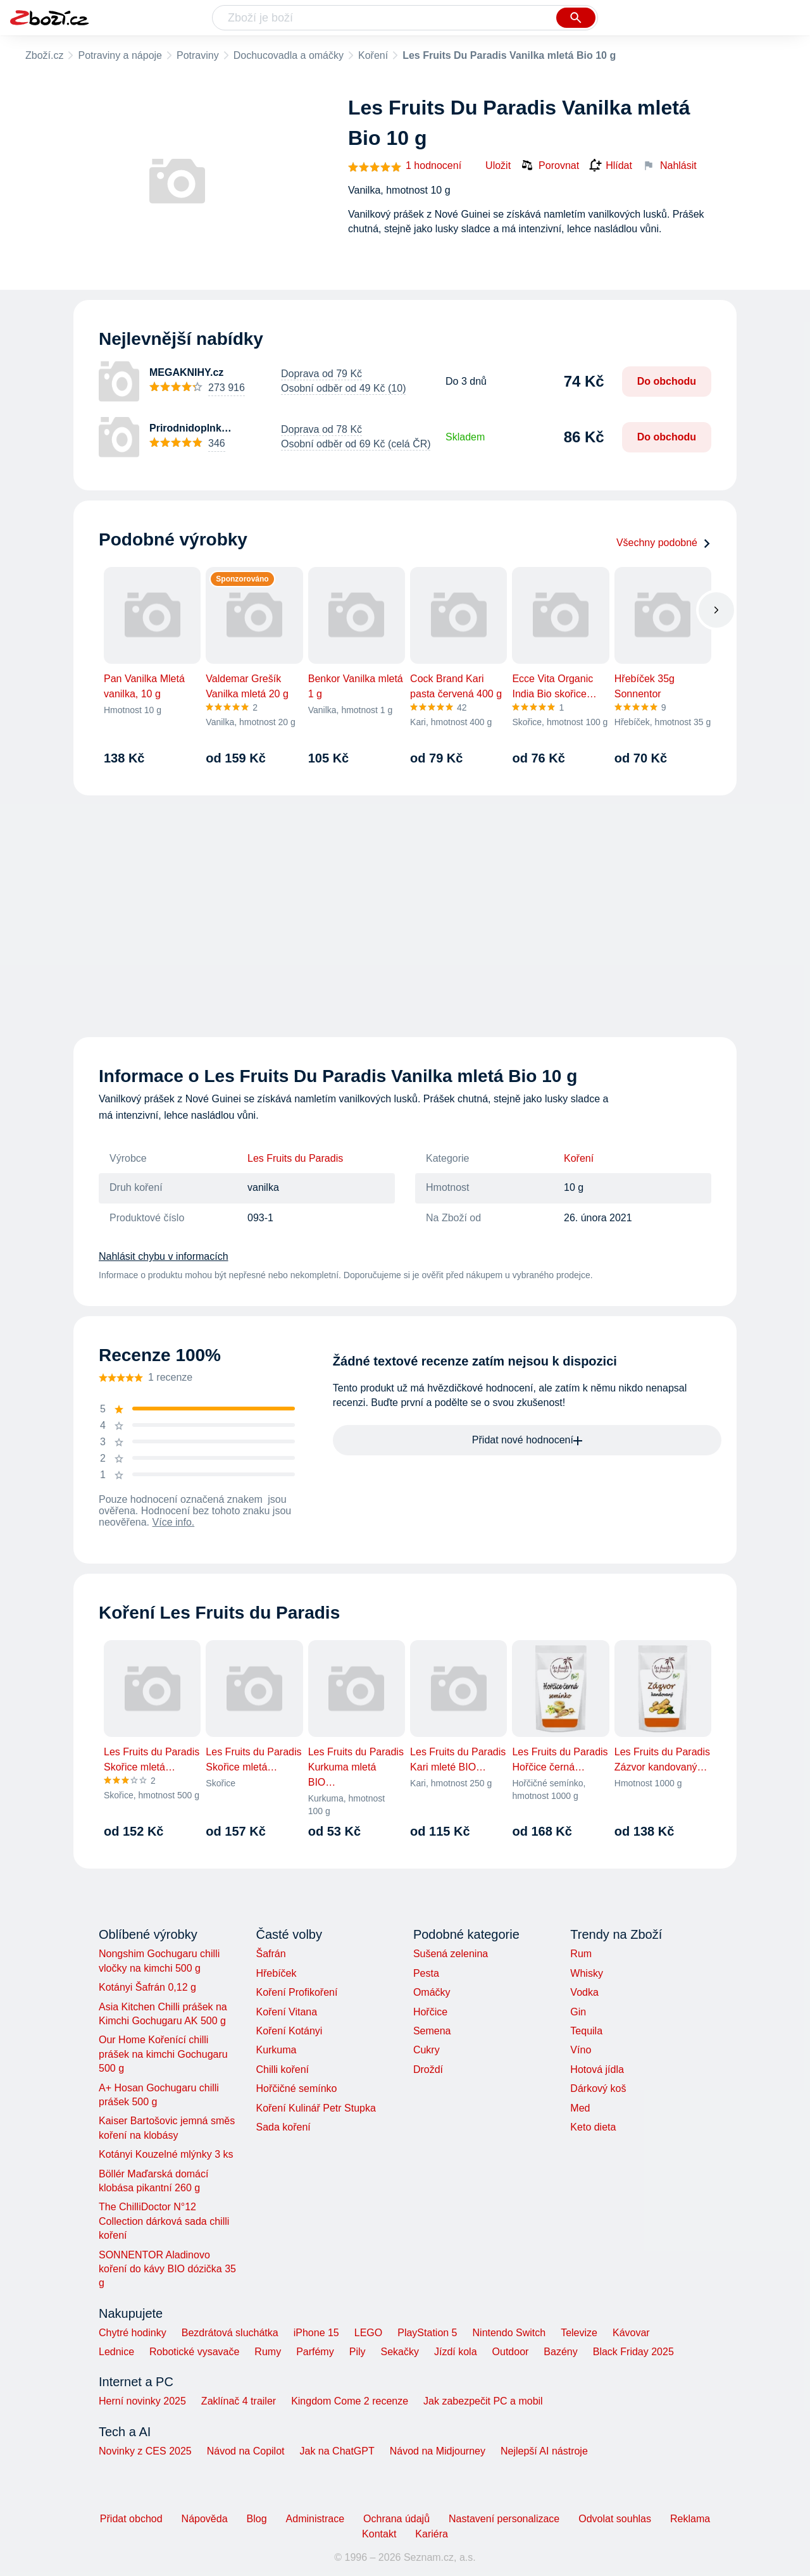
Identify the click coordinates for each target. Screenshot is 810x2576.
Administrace (315, 2518)
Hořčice (430, 2012)
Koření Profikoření (296, 1992)
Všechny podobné (663, 542)
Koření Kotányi (289, 2030)
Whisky (586, 1973)
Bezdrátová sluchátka (230, 2332)
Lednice (116, 2351)
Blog (257, 2518)
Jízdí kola (455, 2351)
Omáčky (432, 1992)
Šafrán (270, 1953)
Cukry (426, 2049)
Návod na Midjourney (437, 2451)
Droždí (428, 2069)
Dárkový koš (598, 2088)
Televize (579, 2332)
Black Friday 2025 (633, 2351)
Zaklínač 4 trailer (238, 2401)
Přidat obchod (131, 2518)
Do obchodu (666, 381)
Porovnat (550, 165)
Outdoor (510, 2351)
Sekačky (399, 2351)
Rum (581, 1953)
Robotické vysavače (194, 2351)
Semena (432, 2030)
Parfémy (315, 2351)
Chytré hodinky (132, 2332)
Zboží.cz (44, 55)
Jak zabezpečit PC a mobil (483, 2401)
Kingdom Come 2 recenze (349, 2401)
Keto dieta (593, 2127)
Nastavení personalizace (504, 2518)
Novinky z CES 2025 (145, 2451)
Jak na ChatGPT (336, 2451)
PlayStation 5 (427, 2332)
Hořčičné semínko (296, 2088)
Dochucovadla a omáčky (289, 55)
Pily (357, 2351)
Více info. (174, 1522)
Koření (373, 55)
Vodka (584, 1992)
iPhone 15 (316, 2332)
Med (580, 2108)
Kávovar (631, 2332)
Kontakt (379, 2534)
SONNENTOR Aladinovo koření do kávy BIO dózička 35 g (167, 2269)
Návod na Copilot (246, 2451)
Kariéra (431, 2534)
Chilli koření (282, 2069)
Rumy (267, 2351)
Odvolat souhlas (614, 2518)
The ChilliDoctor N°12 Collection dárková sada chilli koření (164, 2221)
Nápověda (205, 2518)
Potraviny (198, 55)
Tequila (586, 2030)
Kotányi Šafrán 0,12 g (147, 1987)
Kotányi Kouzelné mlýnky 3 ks (166, 2154)
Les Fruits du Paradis (295, 1158)
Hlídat (610, 165)
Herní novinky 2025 (142, 2401)
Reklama (690, 2518)
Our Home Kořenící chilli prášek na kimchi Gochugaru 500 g (163, 2054)
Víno (580, 2049)
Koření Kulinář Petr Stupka (315, 2108)
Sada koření (283, 2127)
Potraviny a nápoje (120, 55)
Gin (578, 2012)
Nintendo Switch (509, 2332)
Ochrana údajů (396, 2518)
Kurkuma (276, 2049)
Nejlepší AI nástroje (544, 2451)
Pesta (426, 1973)
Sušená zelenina (450, 1953)
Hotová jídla (597, 2069)
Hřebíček (276, 1973)
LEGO (368, 2332)
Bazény (560, 2351)
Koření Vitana (286, 2012)
